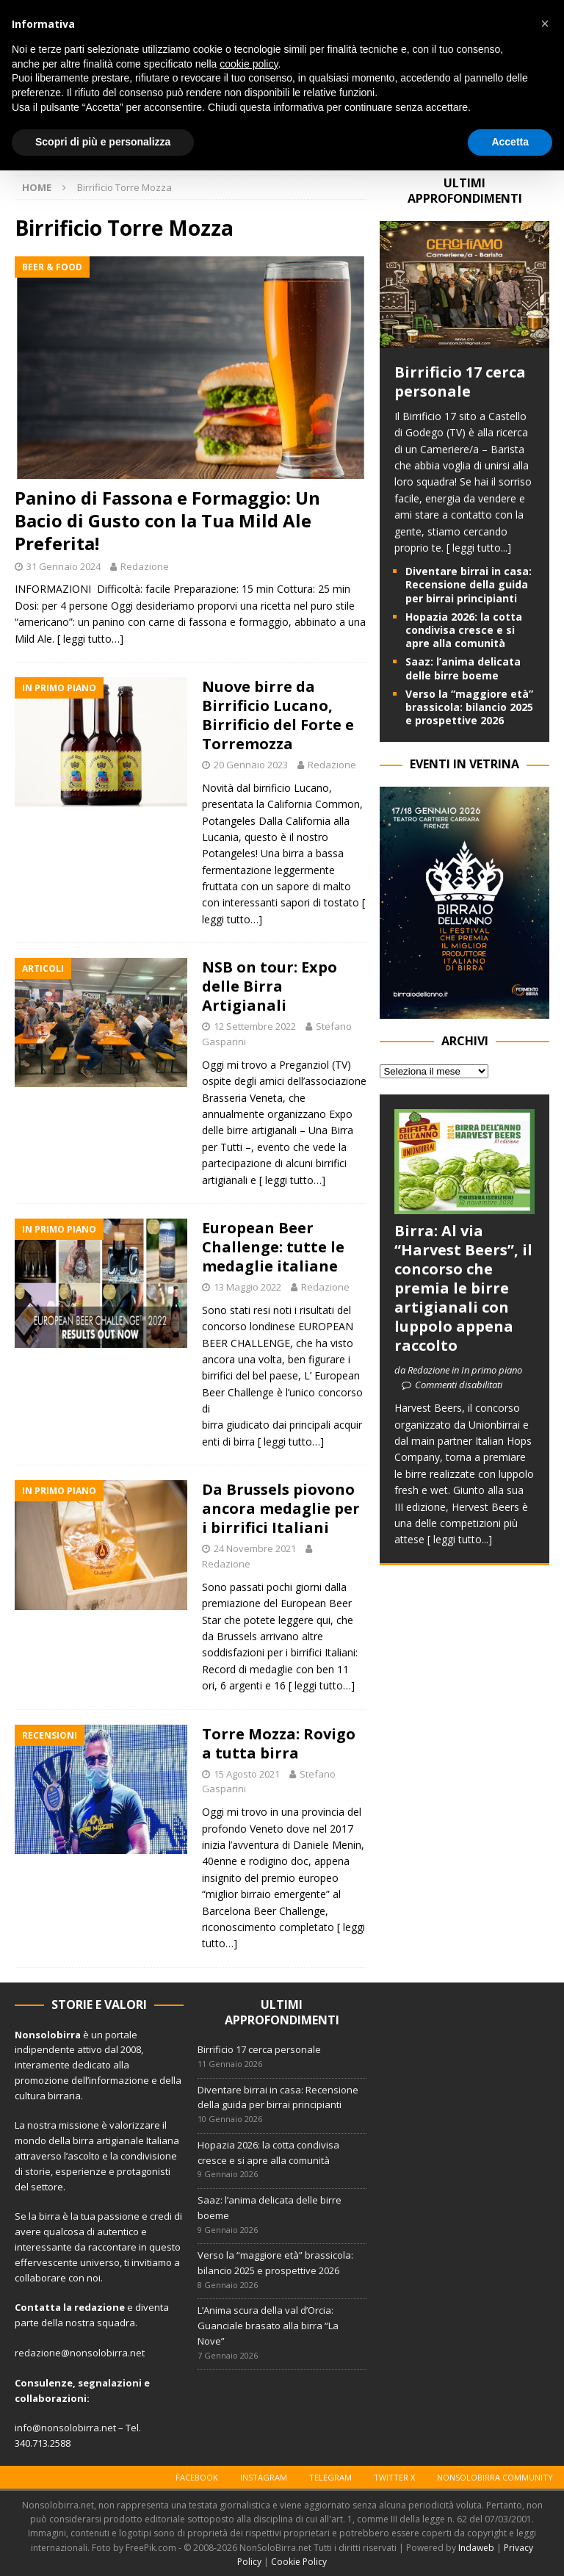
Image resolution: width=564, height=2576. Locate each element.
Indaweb (476, 2547)
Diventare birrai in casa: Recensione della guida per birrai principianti (468, 584)
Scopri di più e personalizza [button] (102, 142)
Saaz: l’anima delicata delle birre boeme (463, 668)
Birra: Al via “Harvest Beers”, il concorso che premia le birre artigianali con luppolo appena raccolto (463, 1288)
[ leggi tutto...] (478, 548)
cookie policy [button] (249, 64)
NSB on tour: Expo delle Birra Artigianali (269, 986)
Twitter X (394, 2477)
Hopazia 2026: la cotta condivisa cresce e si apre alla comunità (463, 630)
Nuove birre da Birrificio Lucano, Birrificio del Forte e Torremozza (278, 715)
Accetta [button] (510, 142)
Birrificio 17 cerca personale (460, 381)
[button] (545, 23)
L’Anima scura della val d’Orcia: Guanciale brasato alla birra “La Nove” (268, 2325)
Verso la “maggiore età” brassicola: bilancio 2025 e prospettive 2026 (469, 707)
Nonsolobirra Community (495, 2477)
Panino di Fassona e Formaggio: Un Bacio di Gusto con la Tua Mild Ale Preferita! (167, 520)
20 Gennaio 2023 (251, 764)
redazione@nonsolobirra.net (80, 2352)
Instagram (263, 2477)
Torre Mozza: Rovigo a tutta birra (278, 1743)
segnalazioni (110, 2382)
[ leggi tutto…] (90, 639)
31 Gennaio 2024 (63, 566)
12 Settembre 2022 (255, 1026)
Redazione (144, 566)
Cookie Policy (299, 2561)
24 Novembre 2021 (255, 1548)
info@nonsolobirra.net (65, 2427)
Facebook (197, 2477)
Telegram (330, 2477)
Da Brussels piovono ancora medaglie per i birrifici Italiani (281, 1508)
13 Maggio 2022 (247, 1287)
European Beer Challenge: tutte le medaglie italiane (273, 1247)
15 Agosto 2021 (247, 1774)
